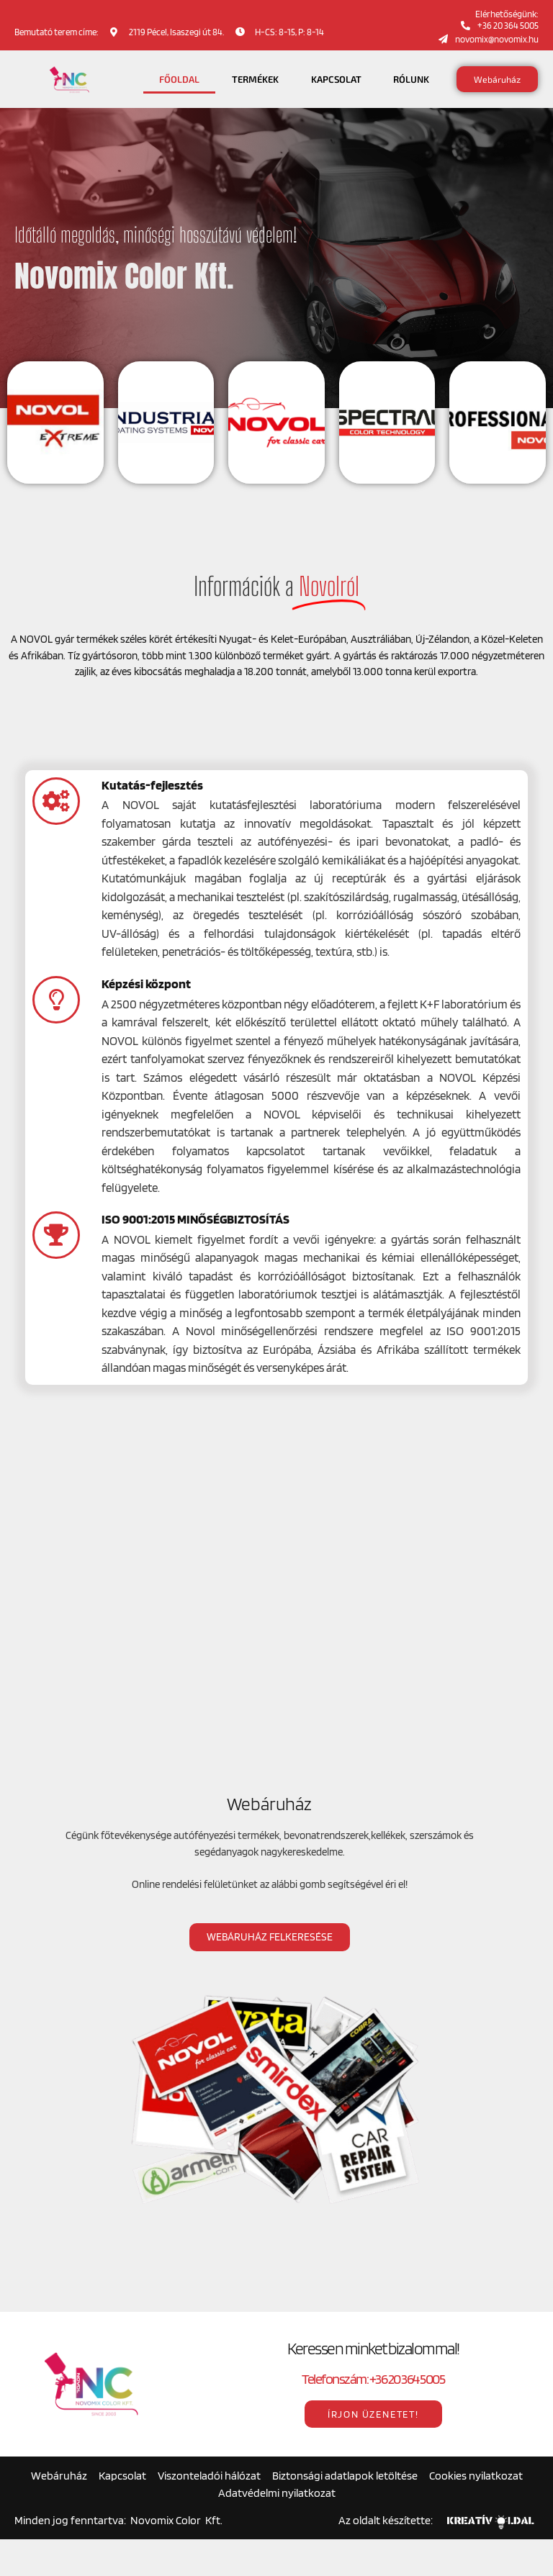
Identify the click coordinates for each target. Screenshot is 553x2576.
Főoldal (179, 79)
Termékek (255, 79)
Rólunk (411, 79)
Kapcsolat (336, 79)
